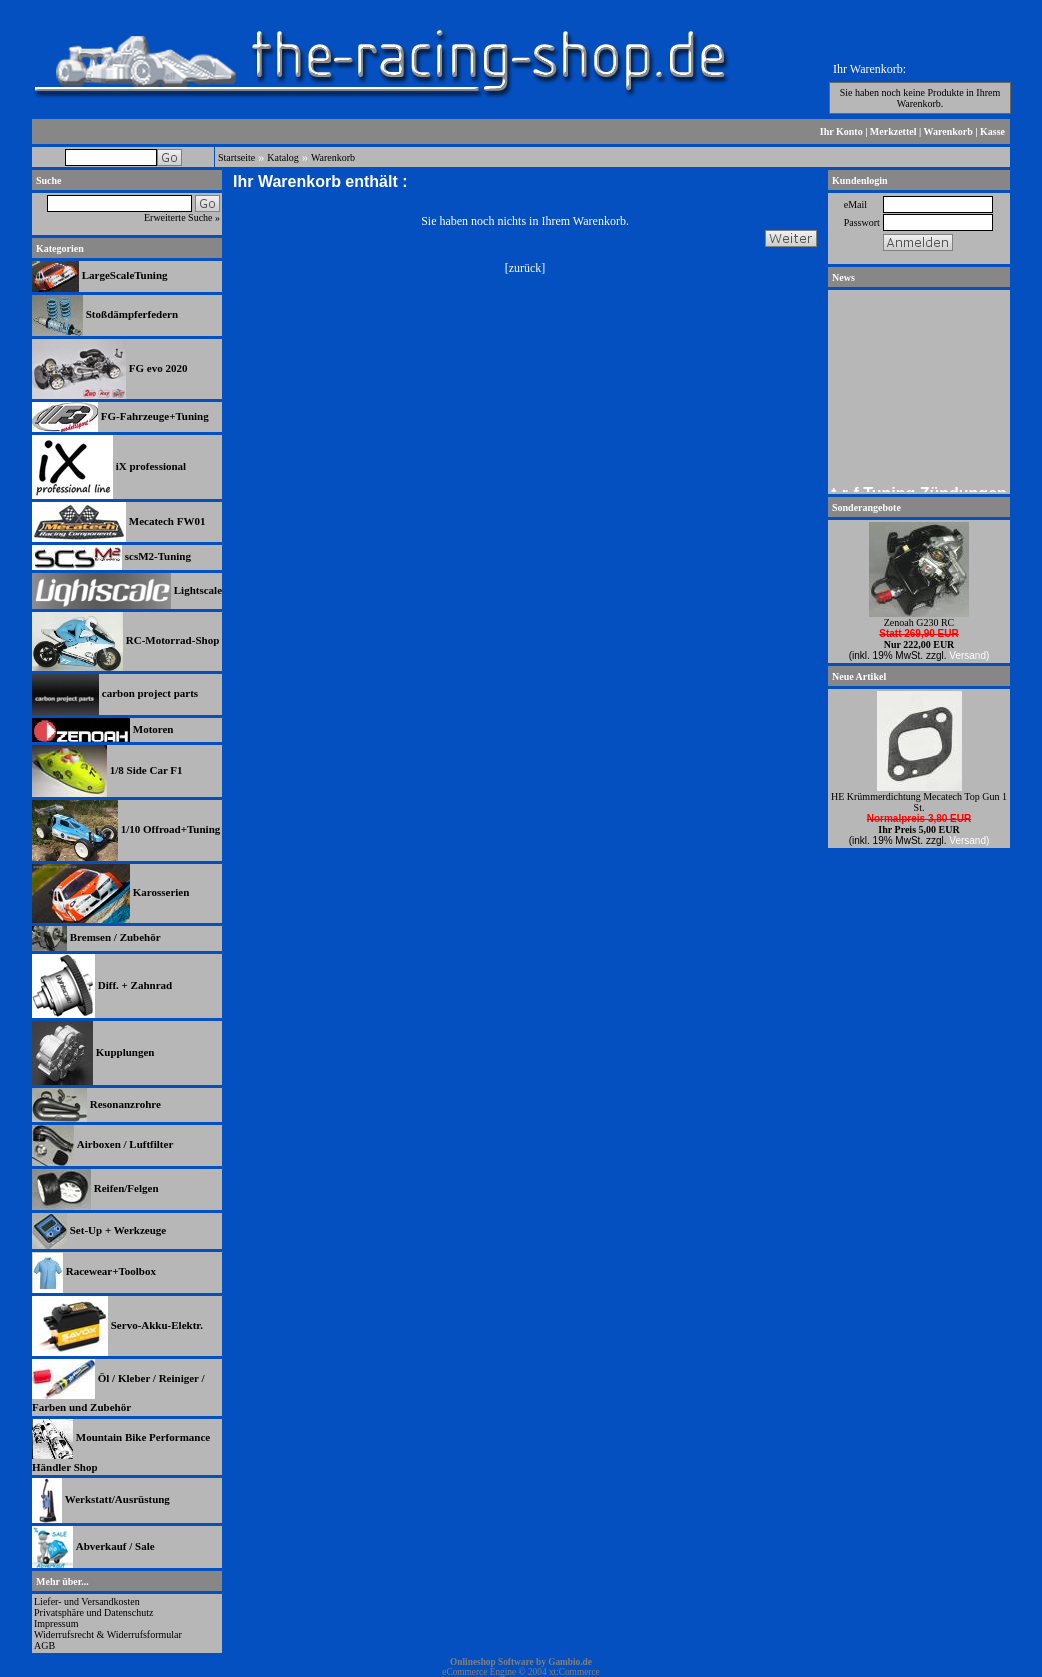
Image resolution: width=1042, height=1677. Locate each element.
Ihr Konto (841, 131)
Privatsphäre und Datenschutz (93, 1612)
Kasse (992, 131)
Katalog (283, 157)
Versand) (969, 655)
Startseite (236, 157)
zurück (525, 268)
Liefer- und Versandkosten (87, 1601)
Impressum (56, 1623)
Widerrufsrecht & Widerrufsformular (108, 1634)
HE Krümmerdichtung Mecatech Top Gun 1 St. (919, 802)
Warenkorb (948, 131)
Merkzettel (893, 131)
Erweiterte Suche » (182, 217)
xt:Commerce (574, 1672)
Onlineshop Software (492, 1662)
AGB (44, 1645)
